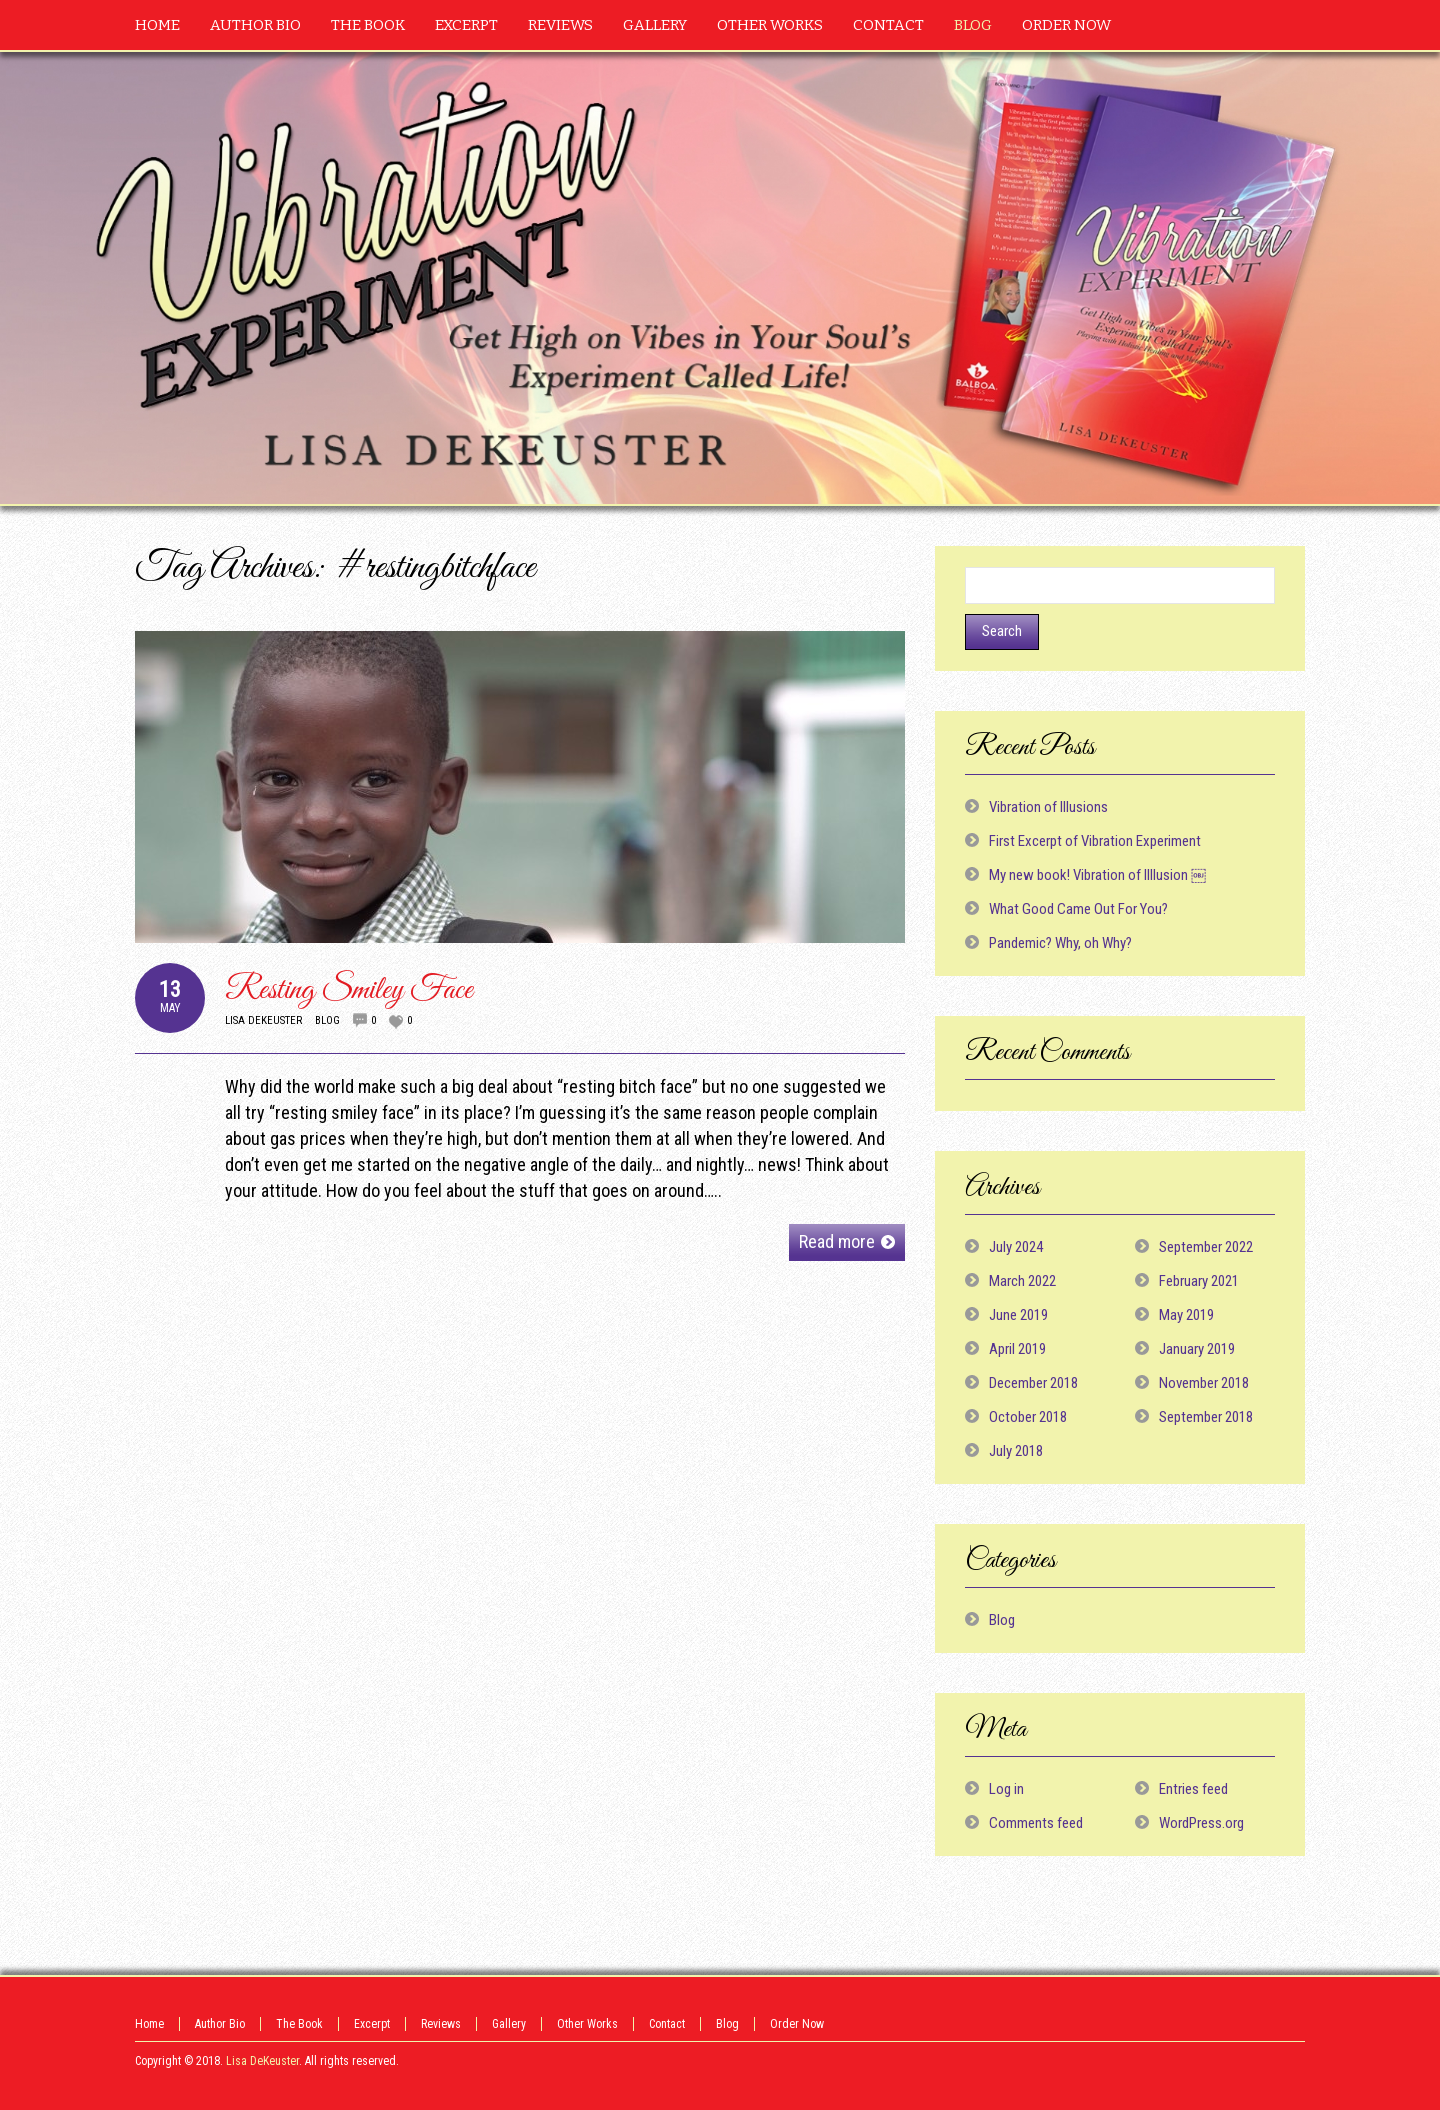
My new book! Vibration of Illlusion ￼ (1097, 875)
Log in (1006, 1789)
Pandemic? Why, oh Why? (1060, 943)
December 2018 (1033, 1383)
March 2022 (1022, 1281)
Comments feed (1036, 1823)
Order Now (797, 2024)
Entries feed (1193, 1789)
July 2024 (1016, 1247)
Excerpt (372, 2024)
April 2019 (1017, 1349)
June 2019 (1018, 1315)
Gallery (509, 2024)
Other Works (587, 2024)
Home (149, 2024)
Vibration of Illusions (1048, 807)
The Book (299, 2024)
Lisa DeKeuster (263, 1020)
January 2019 (1197, 1349)
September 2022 (1206, 1247)
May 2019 (1186, 1315)
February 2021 (1199, 1281)
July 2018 (1016, 1451)
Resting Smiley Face (349, 990)
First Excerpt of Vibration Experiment (1095, 841)
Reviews (441, 2024)
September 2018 (1206, 1417)
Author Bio (220, 2024)
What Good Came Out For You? (1078, 909)
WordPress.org (1201, 1823)
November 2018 (1204, 1383)
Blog (327, 1020)
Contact (667, 2024)
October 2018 (1028, 1417)
